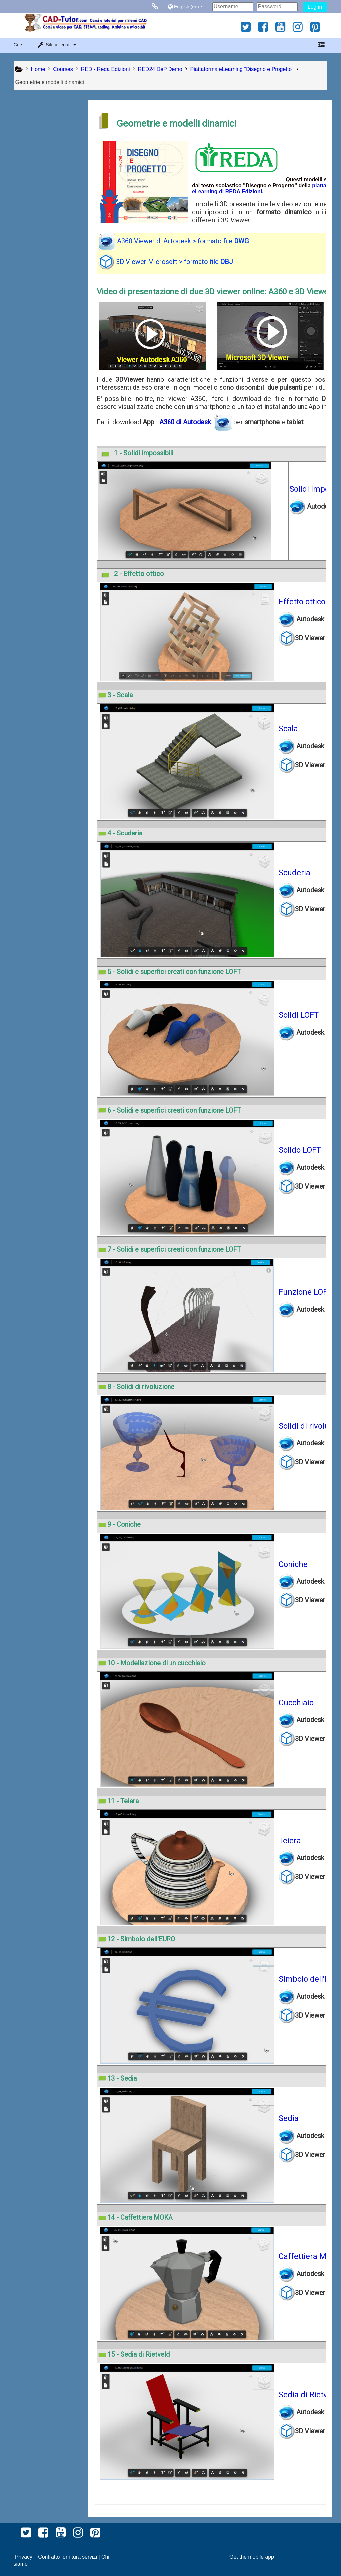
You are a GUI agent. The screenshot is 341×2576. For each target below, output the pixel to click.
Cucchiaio (297, 1702)
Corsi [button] (19, 44)
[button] (188, 6)
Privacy (23, 2557)
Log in (315, 7)
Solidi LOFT (300, 1015)
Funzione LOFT (307, 1292)
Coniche (294, 1564)
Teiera (291, 1840)
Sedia (290, 2118)
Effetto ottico (303, 602)
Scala (290, 729)
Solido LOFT (301, 1150)
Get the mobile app (251, 2557)
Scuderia (296, 872)
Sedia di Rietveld (310, 2394)
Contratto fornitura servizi (67, 2557)
